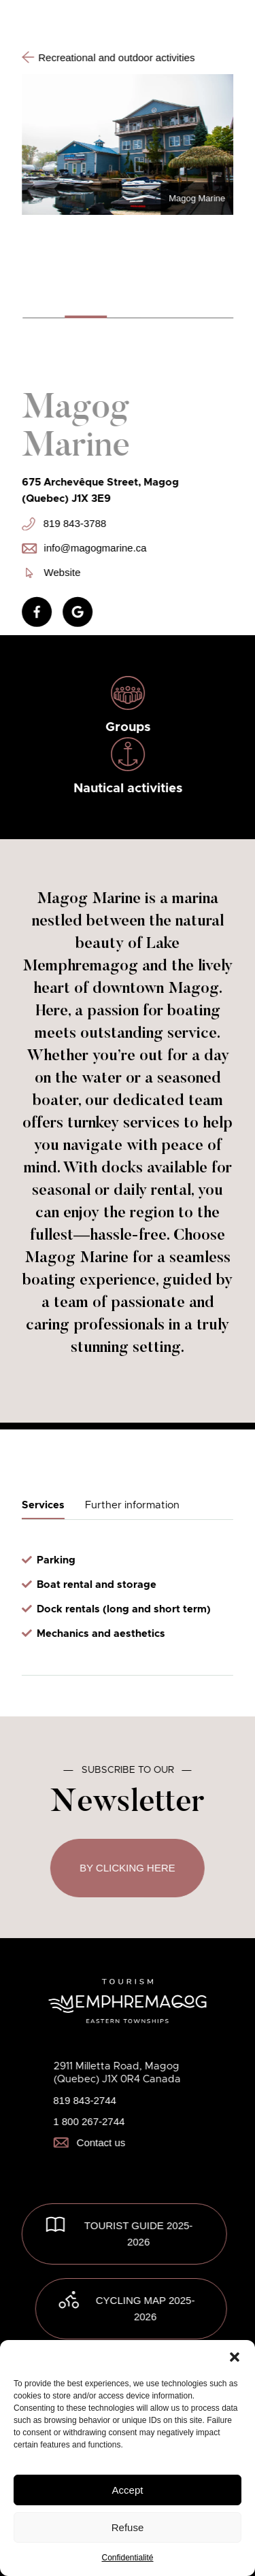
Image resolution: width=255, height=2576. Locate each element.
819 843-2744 (84, 2100)
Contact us (89, 2142)
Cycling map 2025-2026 (145, 2308)
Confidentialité (127, 2557)
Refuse (128, 2527)
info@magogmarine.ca (84, 548)
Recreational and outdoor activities (108, 57)
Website (53, 572)
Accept (127, 2490)
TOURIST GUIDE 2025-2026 (138, 2234)
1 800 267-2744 (88, 2121)
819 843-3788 (64, 523)
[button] (234, 2357)
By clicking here (127, 1868)
